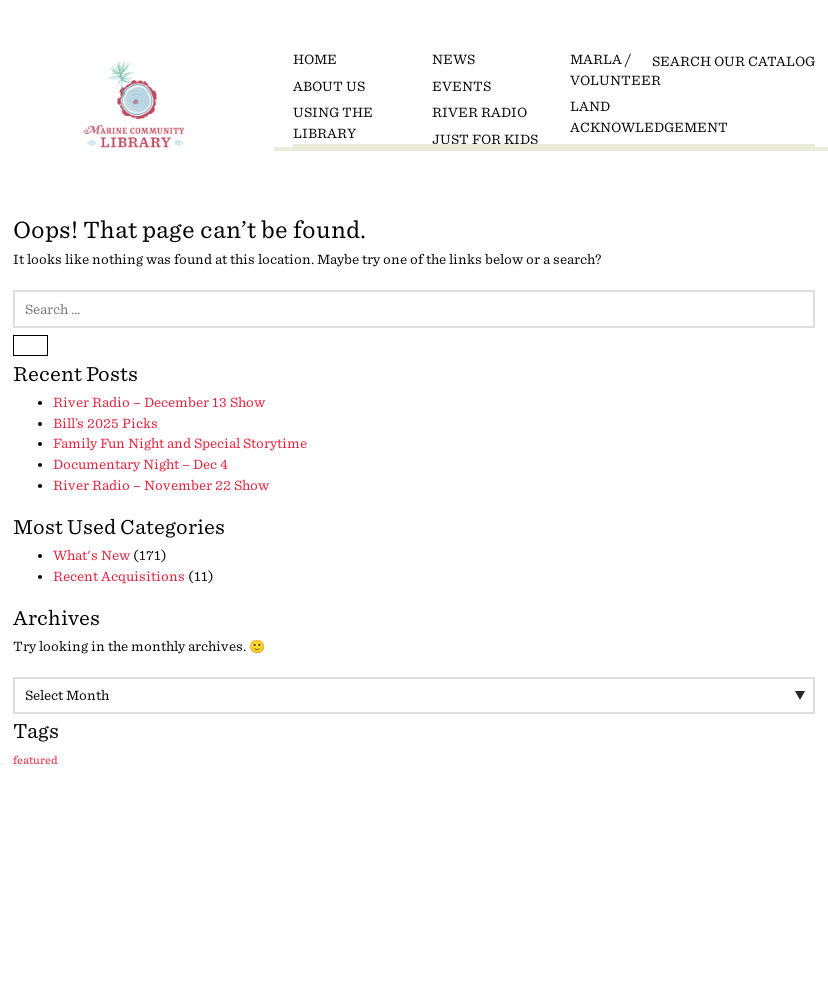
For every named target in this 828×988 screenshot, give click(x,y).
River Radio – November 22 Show (161, 485)
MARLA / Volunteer (615, 70)
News (453, 59)
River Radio (479, 112)
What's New (91, 555)
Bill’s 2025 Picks (105, 423)
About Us (329, 86)
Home (315, 59)
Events (461, 86)
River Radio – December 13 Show (159, 402)
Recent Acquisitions (119, 576)
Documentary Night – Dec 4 (140, 464)
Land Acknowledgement (632, 117)
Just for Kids (485, 139)
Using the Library (333, 123)
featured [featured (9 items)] (35, 760)
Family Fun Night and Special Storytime (180, 443)
